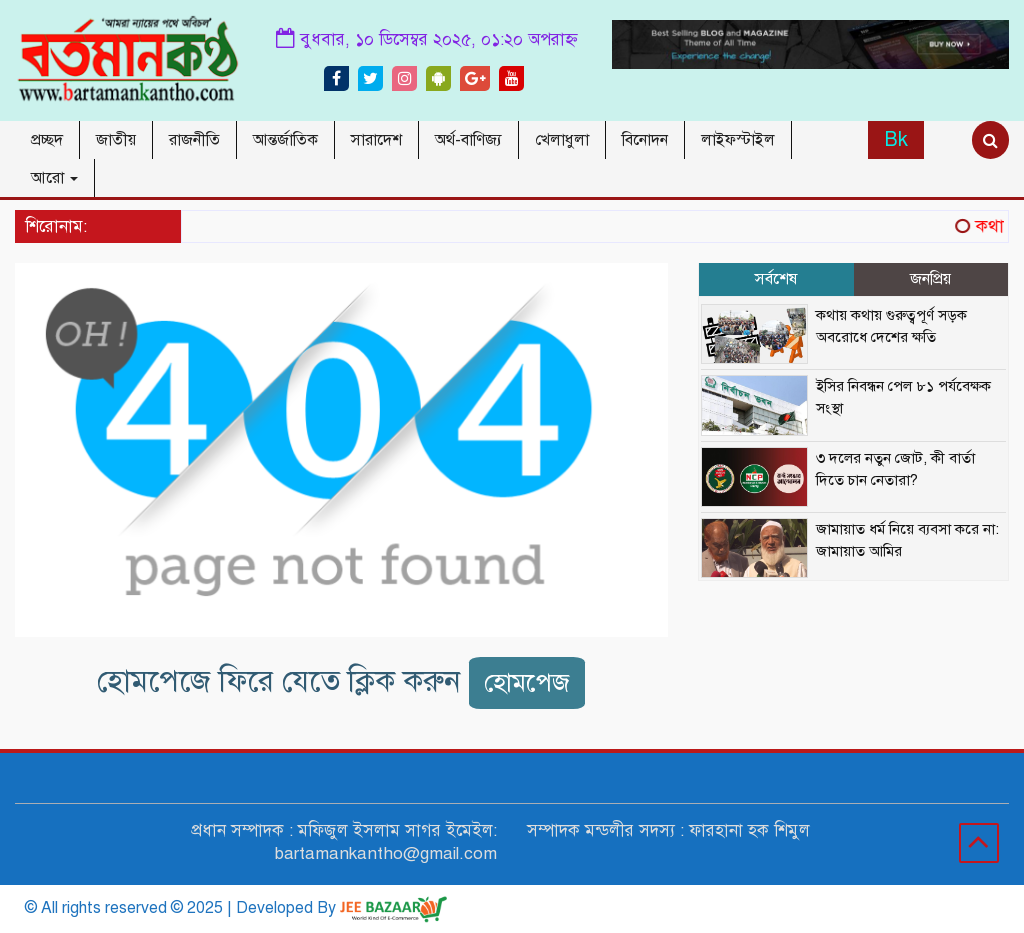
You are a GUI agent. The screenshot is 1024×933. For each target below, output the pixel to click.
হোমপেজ (527, 682)
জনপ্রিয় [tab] (930, 279)
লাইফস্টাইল (738, 140)
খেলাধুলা (562, 140)
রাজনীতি (194, 140)
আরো (54, 178)
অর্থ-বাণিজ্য (468, 140)
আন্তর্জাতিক (285, 140)
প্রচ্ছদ (47, 140)
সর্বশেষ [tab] (776, 279)
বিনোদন (645, 140)
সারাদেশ (376, 140)
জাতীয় (116, 140)
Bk (896, 139)
